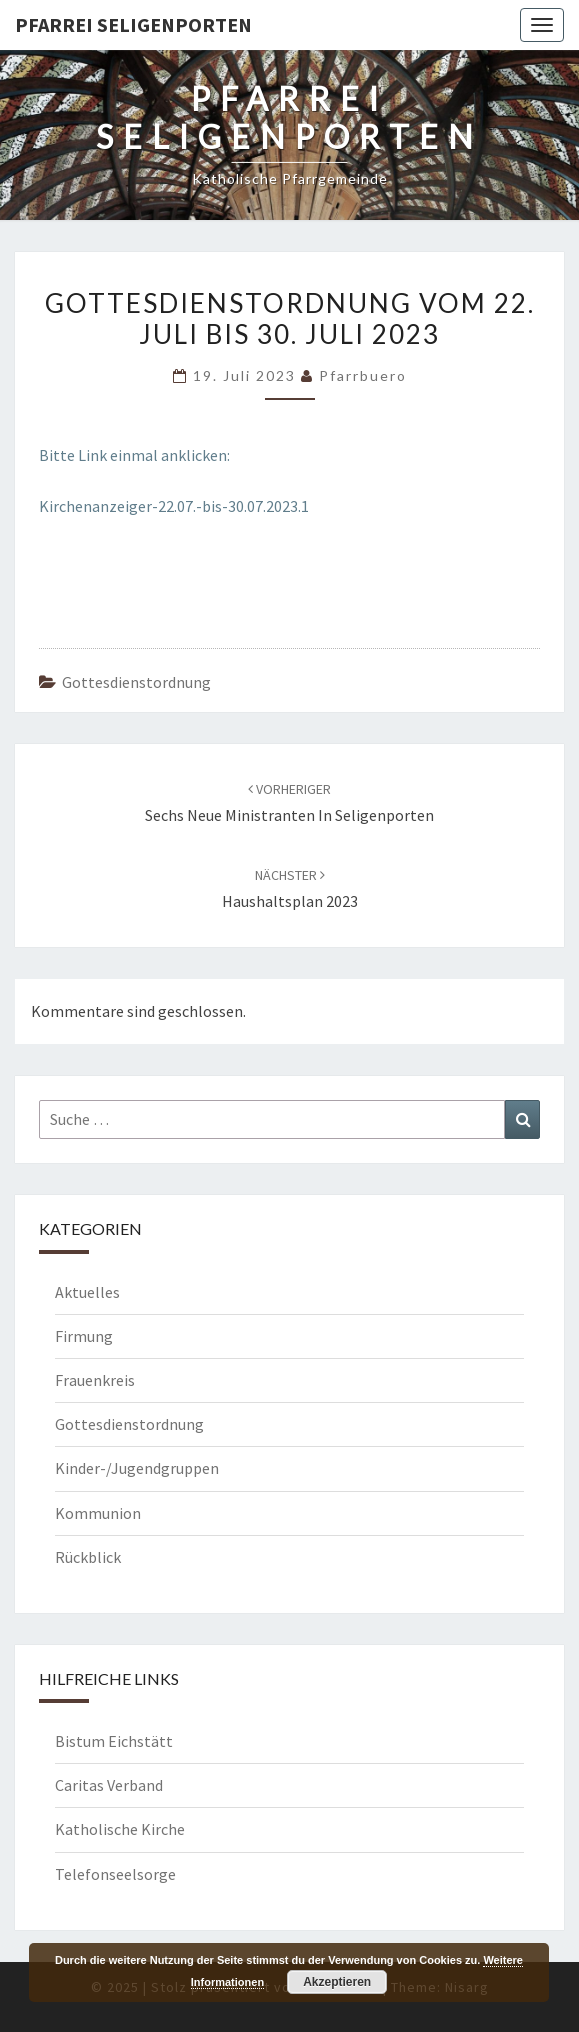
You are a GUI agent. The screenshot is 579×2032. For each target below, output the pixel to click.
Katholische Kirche (120, 1829)
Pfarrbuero (363, 375)
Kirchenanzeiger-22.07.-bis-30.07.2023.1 (174, 506)
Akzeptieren (337, 1982)
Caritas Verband (109, 1785)
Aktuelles (87, 1292)
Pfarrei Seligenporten (133, 24)
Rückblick (88, 1557)
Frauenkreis (95, 1380)
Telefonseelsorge (115, 1874)
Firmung (84, 1336)
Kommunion (98, 1513)
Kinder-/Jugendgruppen (137, 1468)
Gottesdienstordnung (136, 682)
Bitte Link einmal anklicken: (134, 455)
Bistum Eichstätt (114, 1741)
